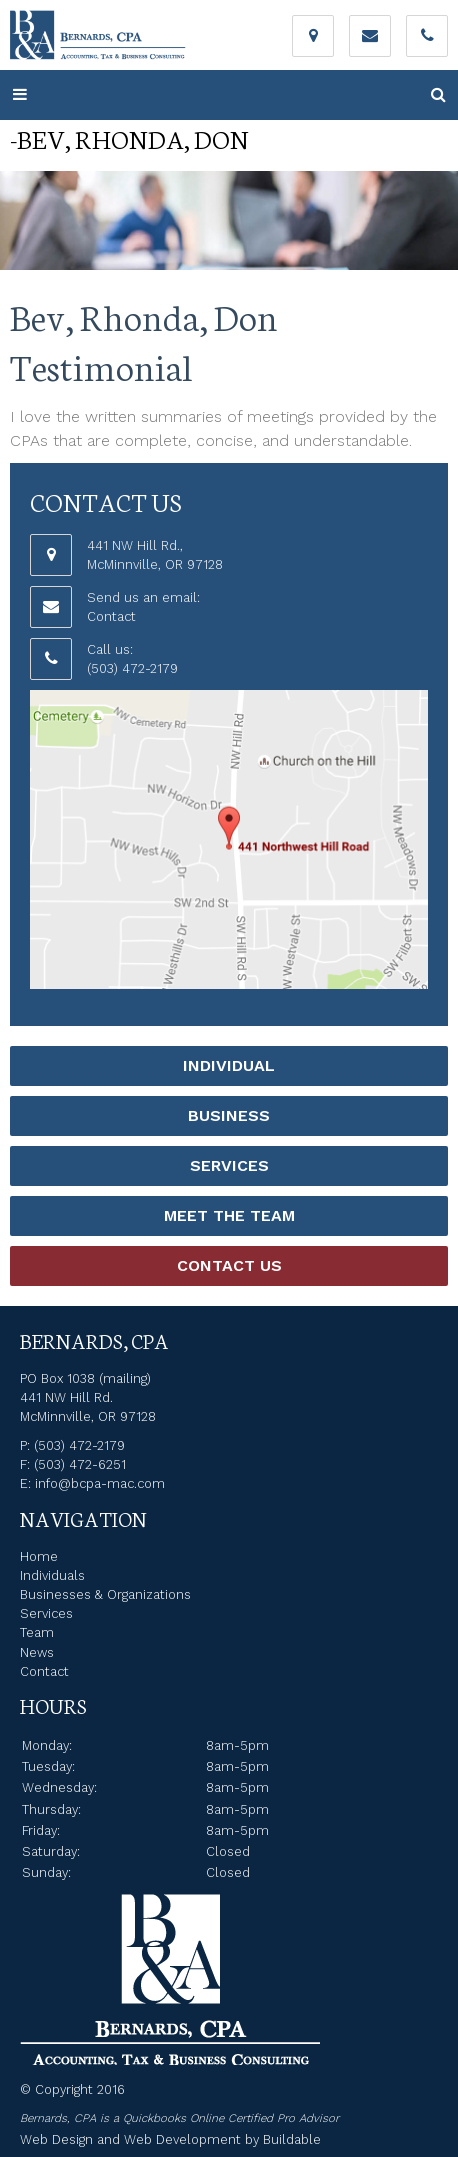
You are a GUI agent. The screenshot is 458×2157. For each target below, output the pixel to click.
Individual (229, 1065)
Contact (111, 616)
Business (229, 1115)
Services (229, 1165)
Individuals (52, 1575)
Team (37, 1632)
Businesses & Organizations (105, 1594)
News (37, 1652)
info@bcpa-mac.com (100, 1483)
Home (39, 1556)
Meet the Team (229, 1215)
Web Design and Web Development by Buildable (170, 2139)
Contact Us (229, 1265)
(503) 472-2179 (132, 668)
